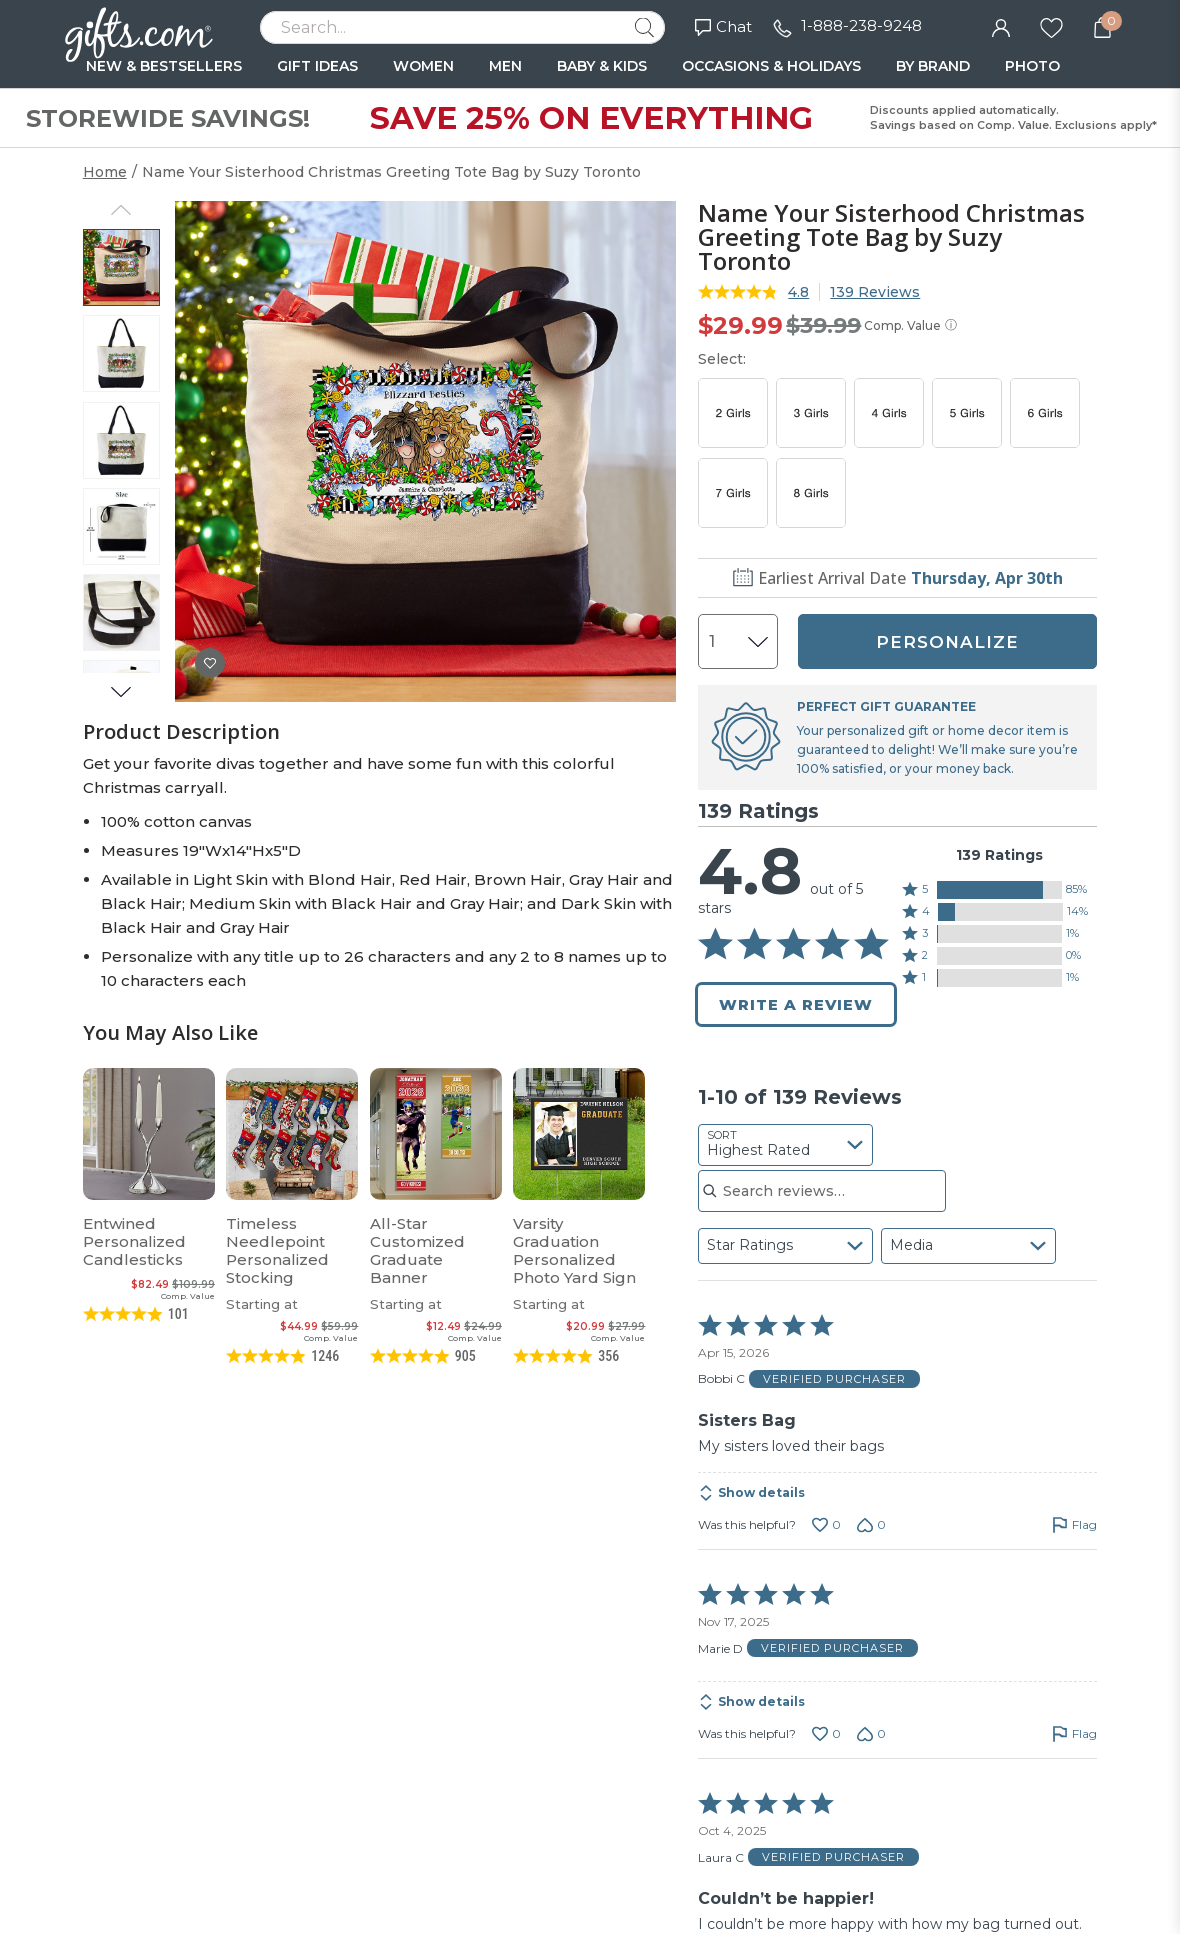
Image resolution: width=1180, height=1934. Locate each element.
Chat (723, 26)
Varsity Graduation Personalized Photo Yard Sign (574, 1250)
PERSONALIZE (947, 642)
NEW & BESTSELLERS (164, 66)
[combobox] (785, 1145)
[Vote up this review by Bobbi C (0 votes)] (826, 1525)
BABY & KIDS (602, 66)
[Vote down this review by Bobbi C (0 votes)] (871, 1525)
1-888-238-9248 (861, 25)
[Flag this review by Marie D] (1074, 1734)
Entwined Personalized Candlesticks (134, 1241)
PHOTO (1032, 66)
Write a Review (796, 1004)
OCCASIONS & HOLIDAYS (771, 66)
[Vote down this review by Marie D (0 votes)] (871, 1734)
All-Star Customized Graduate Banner (417, 1250)
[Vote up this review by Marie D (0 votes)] (826, 1734)
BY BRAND (933, 66)
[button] (1000, 890)
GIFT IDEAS (317, 66)
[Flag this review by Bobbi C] (1074, 1525)
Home (105, 172)
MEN (505, 66)
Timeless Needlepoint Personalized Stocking (277, 1250)
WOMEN (423, 66)
